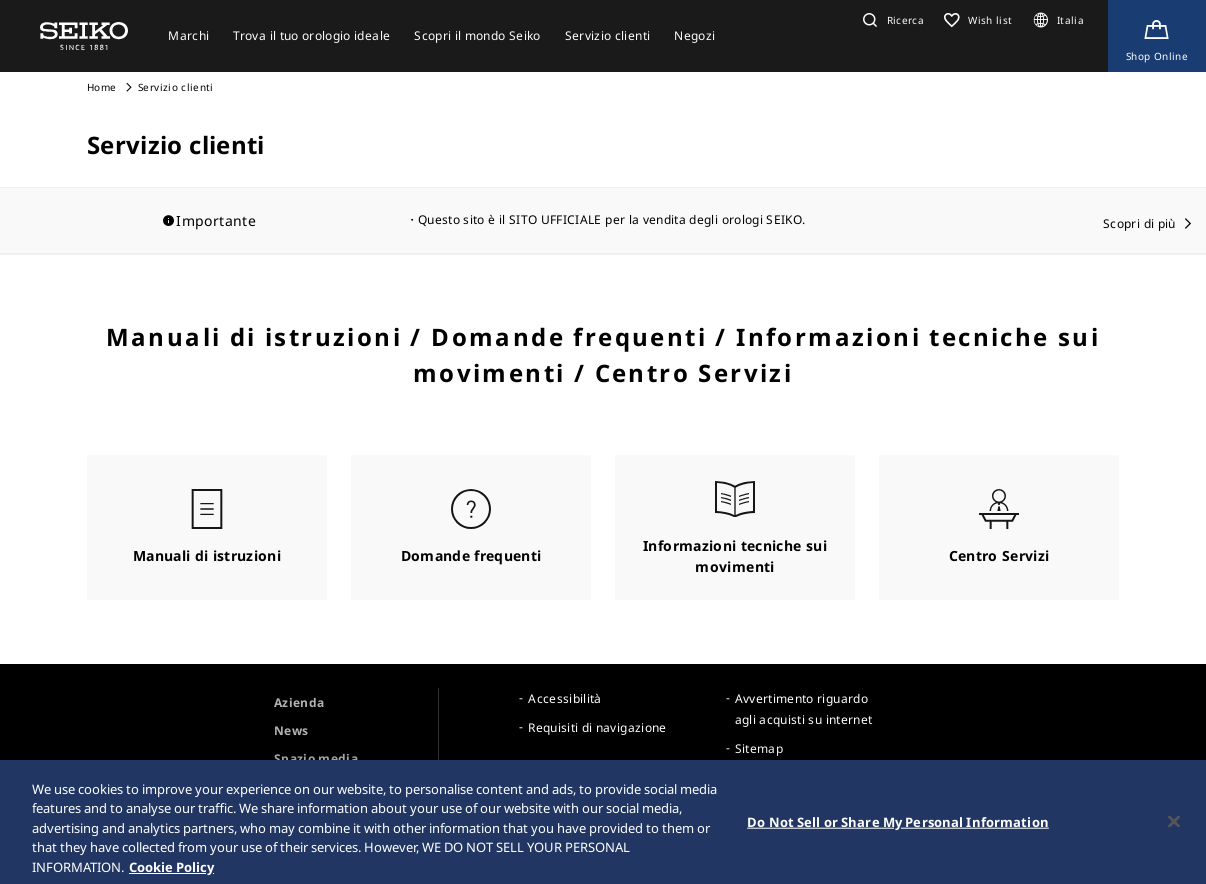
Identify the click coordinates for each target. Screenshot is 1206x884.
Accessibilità (565, 698)
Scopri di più (1139, 223)
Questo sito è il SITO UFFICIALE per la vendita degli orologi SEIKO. (611, 219)
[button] (891, 20)
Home (101, 87)
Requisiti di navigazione (597, 727)
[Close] (1174, 831)
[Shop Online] (1157, 36)
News (291, 730)
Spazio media (316, 758)
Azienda (299, 702)
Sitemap (759, 748)
